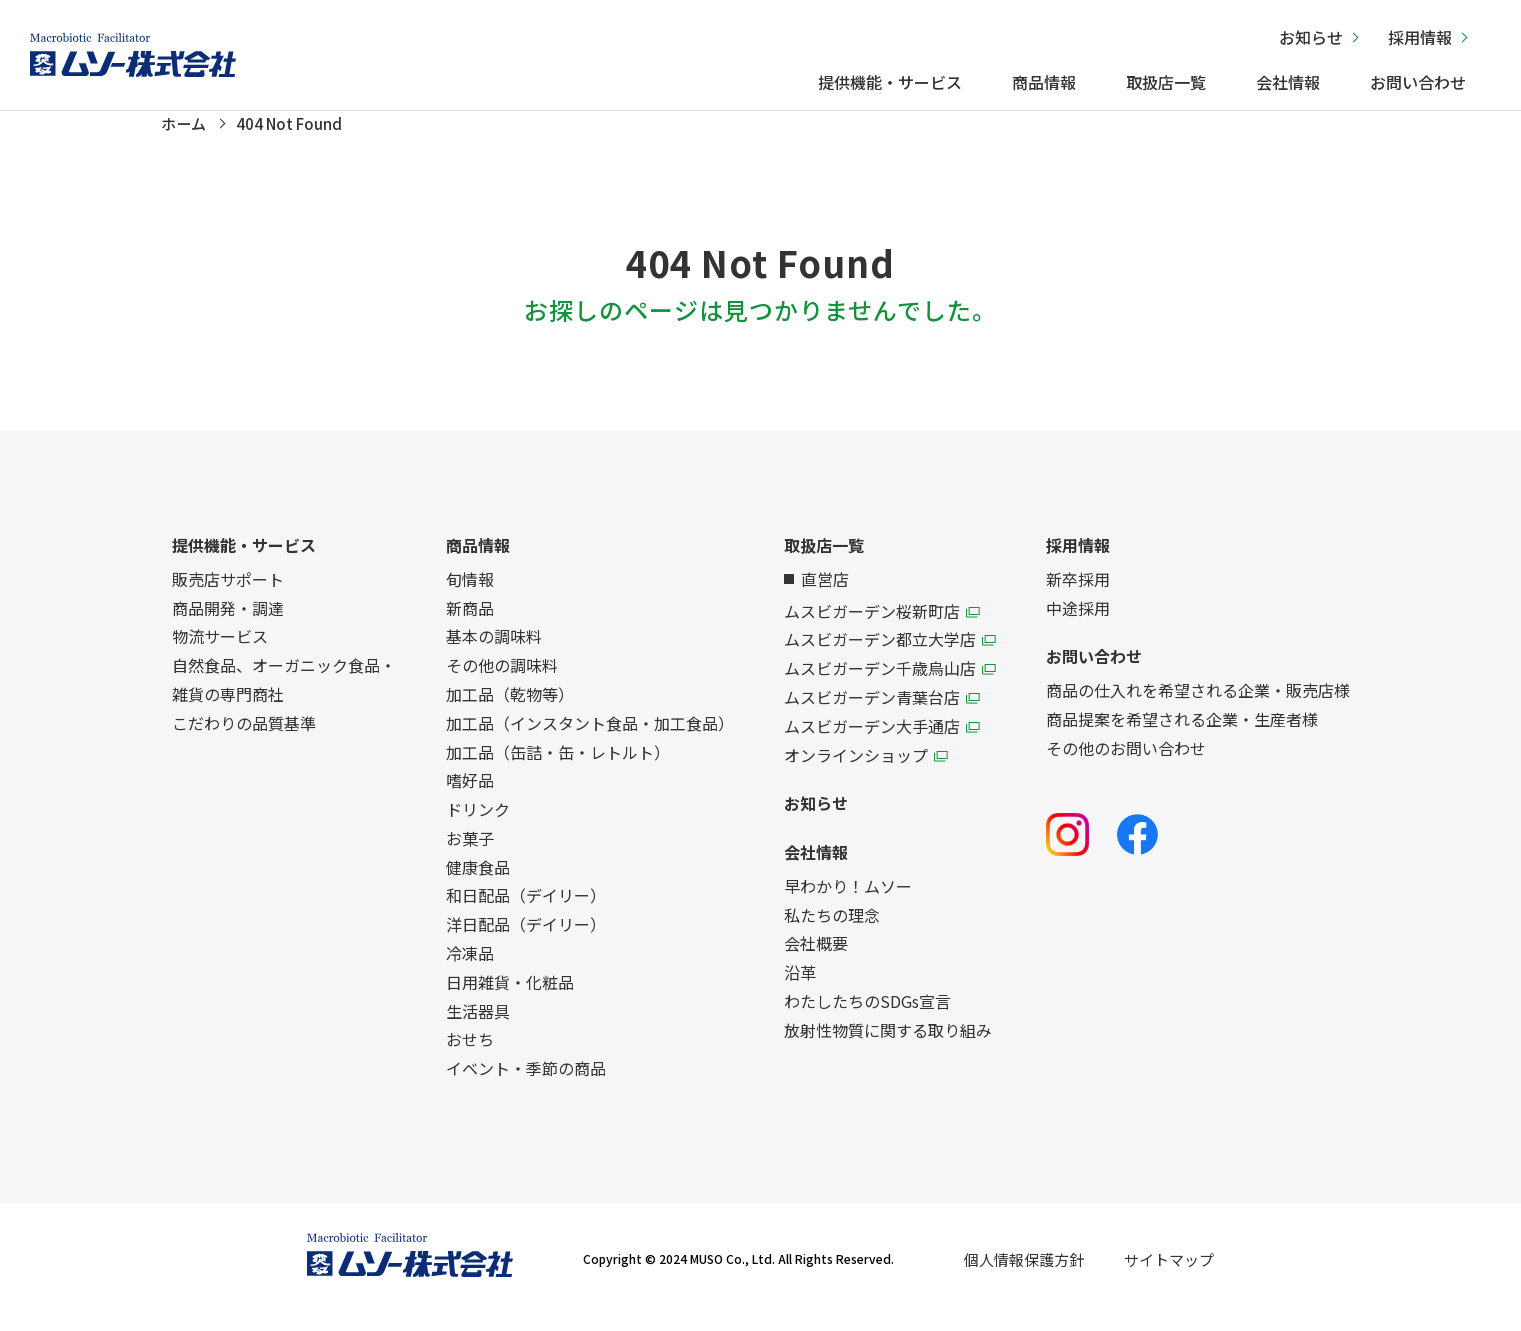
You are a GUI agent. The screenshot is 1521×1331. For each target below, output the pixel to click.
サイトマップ (1169, 1275)
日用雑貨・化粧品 (510, 998)
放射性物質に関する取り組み (888, 1046)
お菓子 (470, 854)
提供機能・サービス (890, 82)
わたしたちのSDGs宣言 (867, 1018)
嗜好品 (470, 797)
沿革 (800, 989)
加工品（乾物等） (510, 710)
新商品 (470, 624)
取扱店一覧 (1166, 82)
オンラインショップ (866, 771)
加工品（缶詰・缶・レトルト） (558, 768)
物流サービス (220, 653)
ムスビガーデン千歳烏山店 (890, 685)
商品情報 (1044, 82)
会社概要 (816, 960)
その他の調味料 (502, 682)
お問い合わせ (1418, 82)
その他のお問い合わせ (1126, 764)
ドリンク (478, 826)
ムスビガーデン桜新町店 (882, 627)
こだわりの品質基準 (244, 739)
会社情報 (1288, 82)
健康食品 (478, 883)
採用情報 (1420, 37)
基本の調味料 (494, 653)
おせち (470, 1056)
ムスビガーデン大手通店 (882, 742)
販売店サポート (228, 595)
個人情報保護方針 (1024, 1275)
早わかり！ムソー (848, 902)
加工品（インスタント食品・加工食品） (590, 739)
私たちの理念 (832, 931)
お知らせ (1311, 37)
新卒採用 (1078, 595)
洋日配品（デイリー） (526, 941)
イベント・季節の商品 (526, 1085)
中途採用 (1078, 624)
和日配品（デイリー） (526, 912)
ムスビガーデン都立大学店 (890, 656)
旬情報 (470, 595)
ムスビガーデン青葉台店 (882, 713)
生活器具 (478, 1027)
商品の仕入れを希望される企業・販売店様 (1198, 707)
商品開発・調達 (228, 624)
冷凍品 (470, 970)
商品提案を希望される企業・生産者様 (1182, 735)
